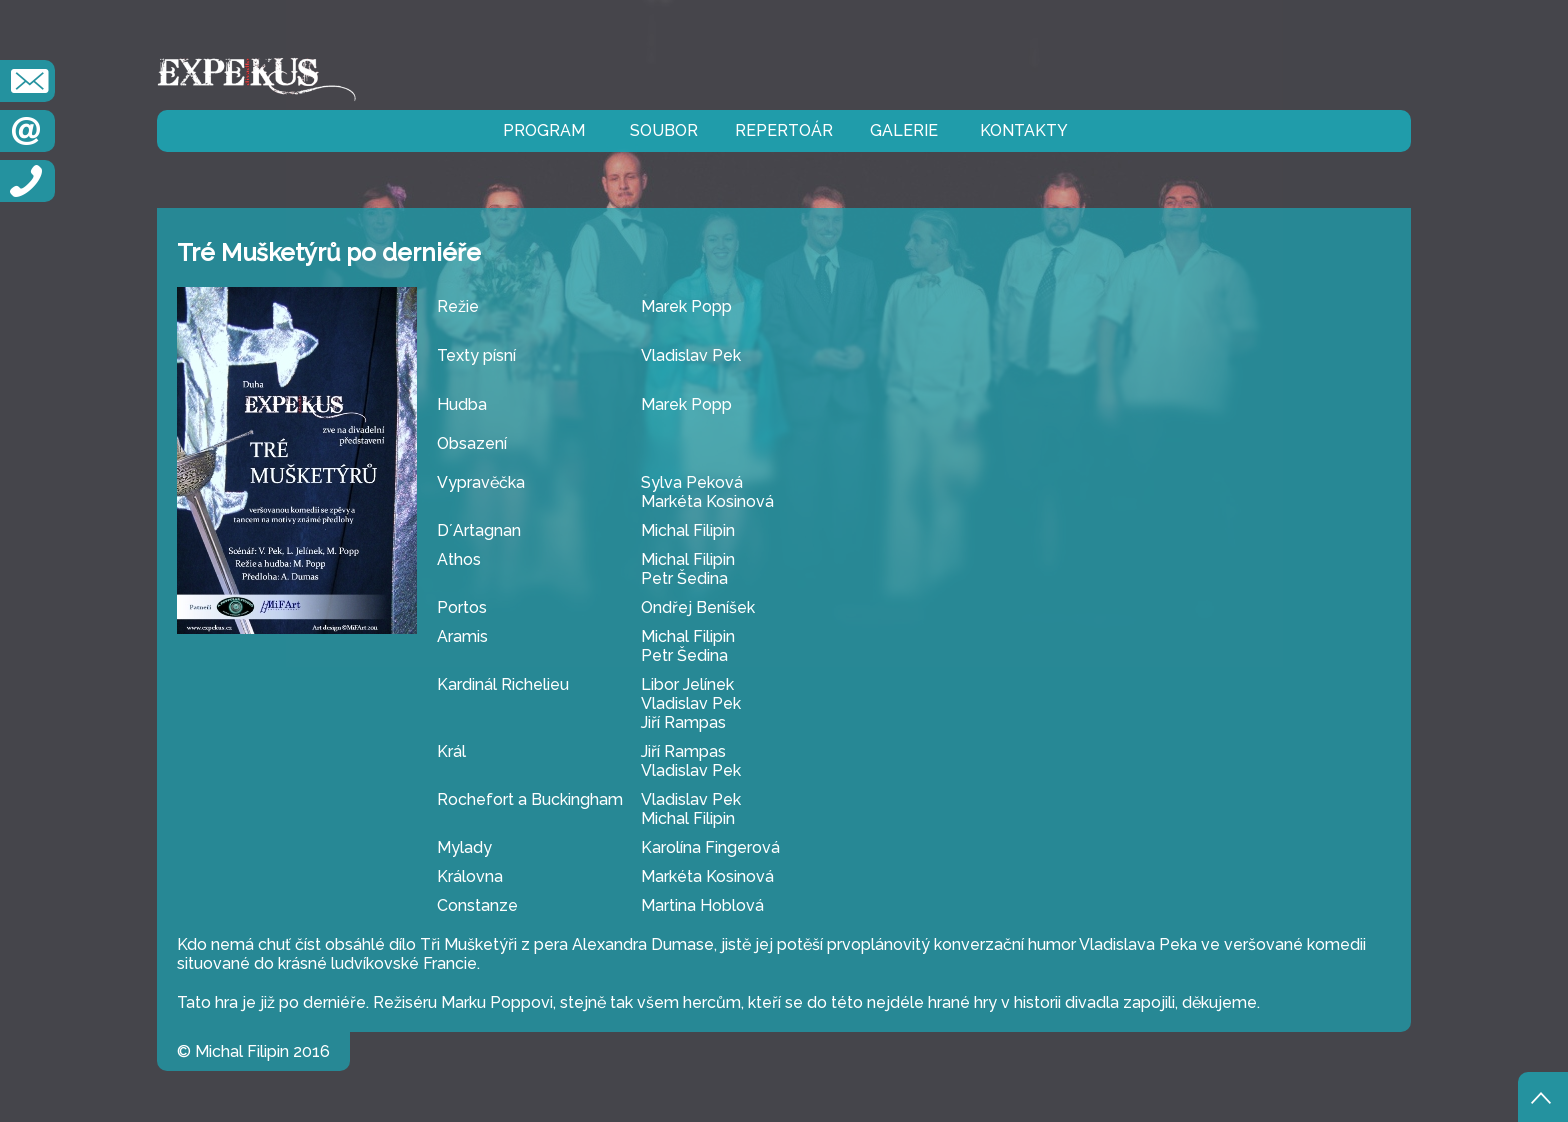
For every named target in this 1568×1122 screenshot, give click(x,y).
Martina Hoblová (702, 905)
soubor (664, 130)
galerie (904, 130)
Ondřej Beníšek (698, 607)
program (544, 130)
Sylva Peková (692, 482)
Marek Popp (686, 306)
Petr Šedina (684, 578)
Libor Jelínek (687, 684)
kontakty (1024, 130)
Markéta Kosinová (707, 501)
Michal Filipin (688, 530)
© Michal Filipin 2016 (253, 1051)
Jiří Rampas (683, 722)
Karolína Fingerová (710, 847)
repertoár (784, 130)
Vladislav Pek (691, 355)
